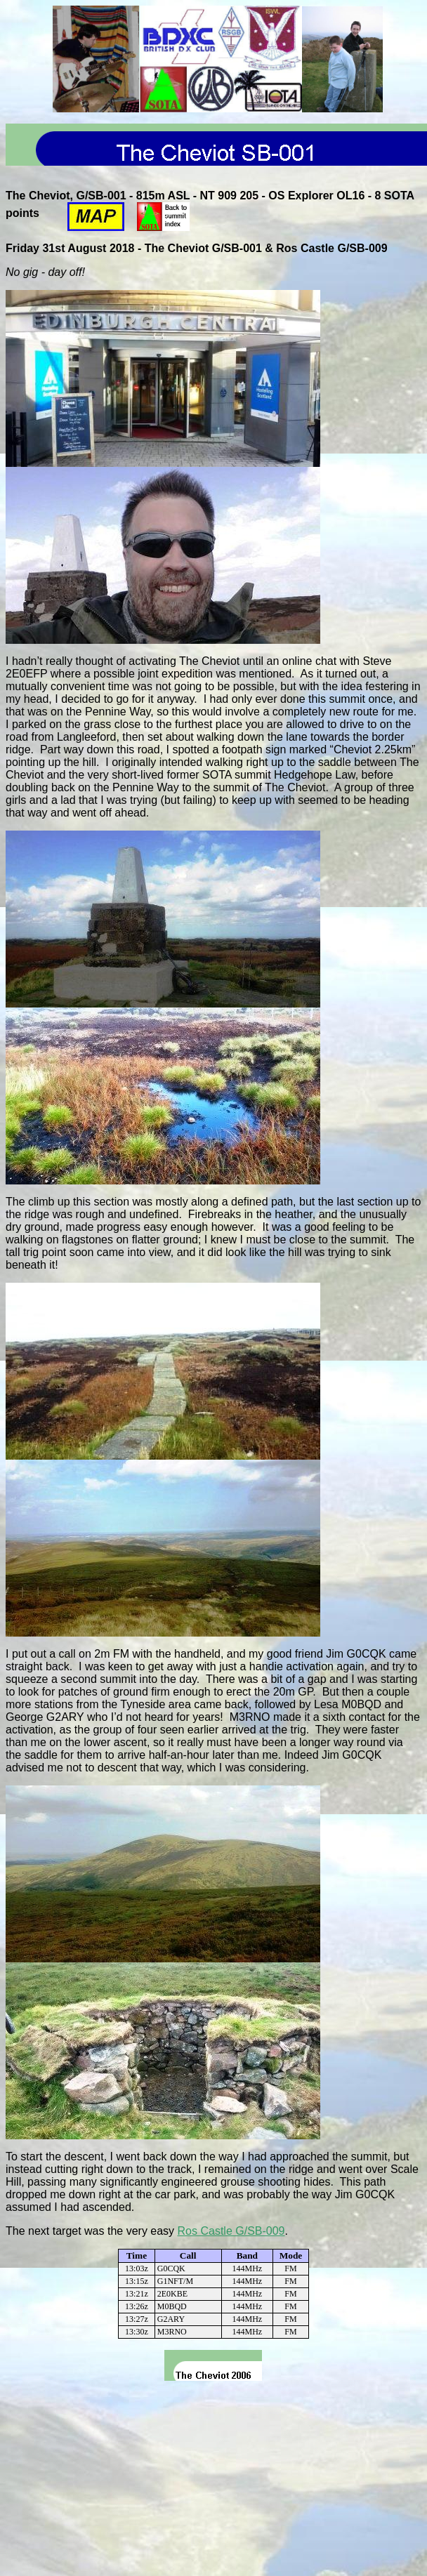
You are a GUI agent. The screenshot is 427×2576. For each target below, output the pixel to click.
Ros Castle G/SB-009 (231, 2231)
